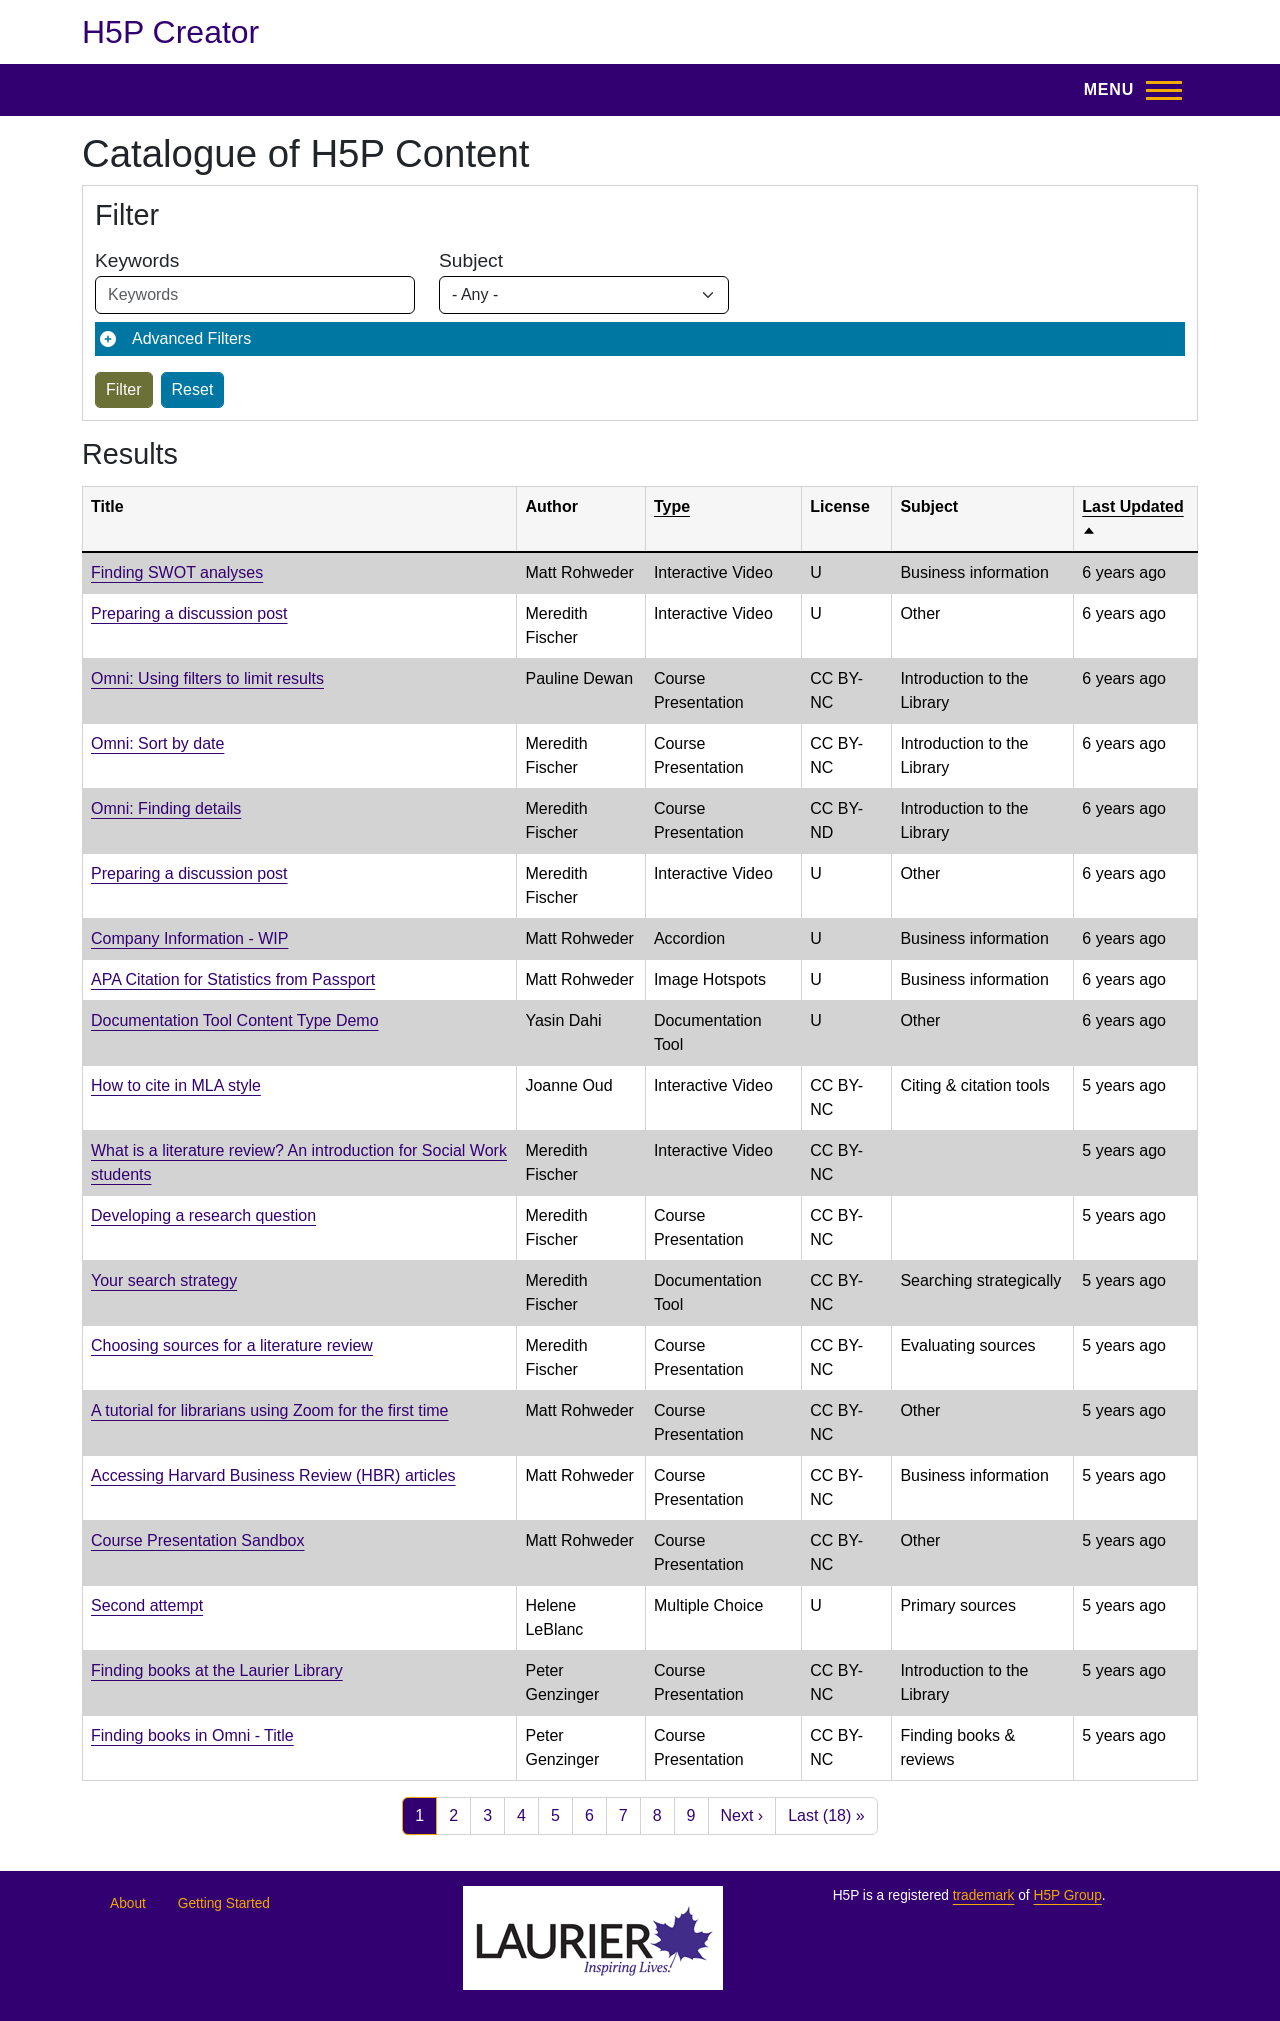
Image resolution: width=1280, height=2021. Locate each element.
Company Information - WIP (189, 938)
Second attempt (147, 1605)
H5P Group (1067, 1895)
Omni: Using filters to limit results (207, 678)
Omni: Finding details (166, 808)
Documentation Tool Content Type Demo (235, 1020)
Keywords (137, 260)
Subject (471, 260)
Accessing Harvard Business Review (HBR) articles (273, 1475)
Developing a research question (203, 1215)
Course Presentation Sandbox (197, 1540)
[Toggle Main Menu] (1127, 90)
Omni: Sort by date (157, 743)
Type (672, 506)
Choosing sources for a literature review (232, 1345)
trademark (984, 1895)
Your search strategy (164, 1280)
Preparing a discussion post (189, 613)
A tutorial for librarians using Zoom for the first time (269, 1410)
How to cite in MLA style (176, 1085)
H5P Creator (170, 32)
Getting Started (224, 1903)
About (128, 1903)
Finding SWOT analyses (177, 572)
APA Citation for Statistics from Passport (233, 979)
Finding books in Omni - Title (192, 1735)
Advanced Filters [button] (191, 338)
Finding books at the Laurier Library (217, 1670)
